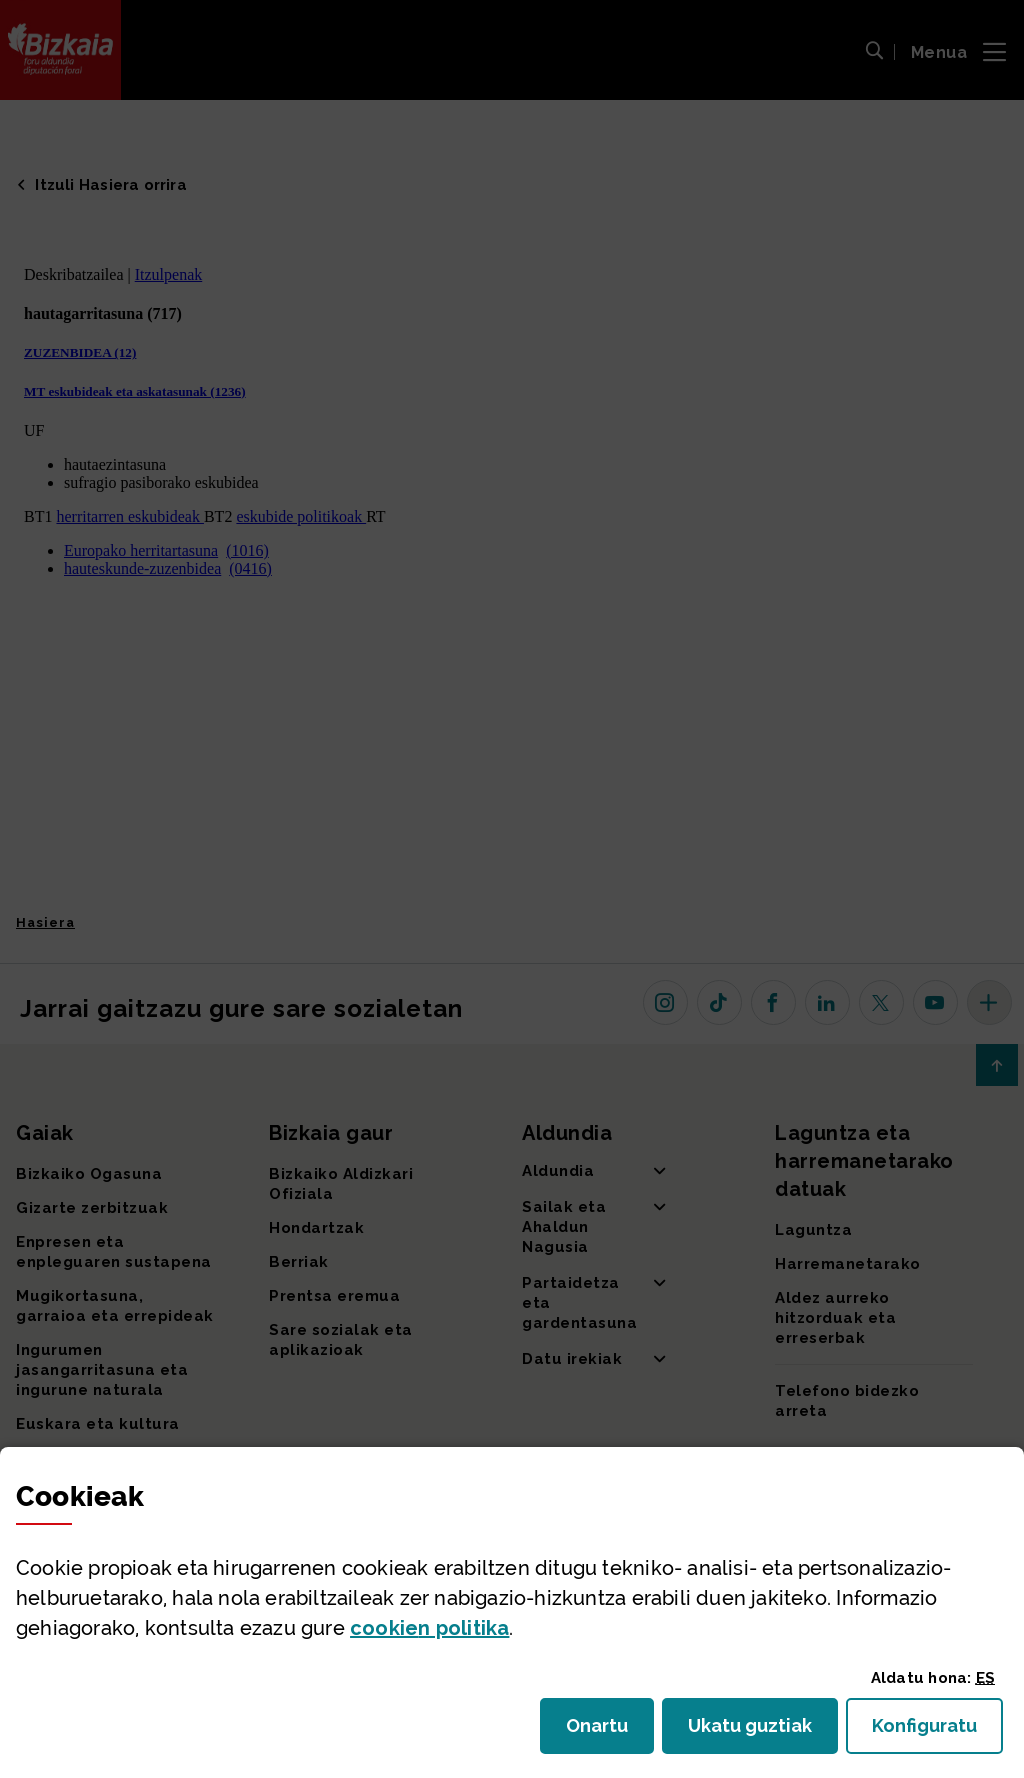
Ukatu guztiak (756, 1731)
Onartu (610, 1731)
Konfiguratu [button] (937, 1731)
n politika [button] (429, 1628)
